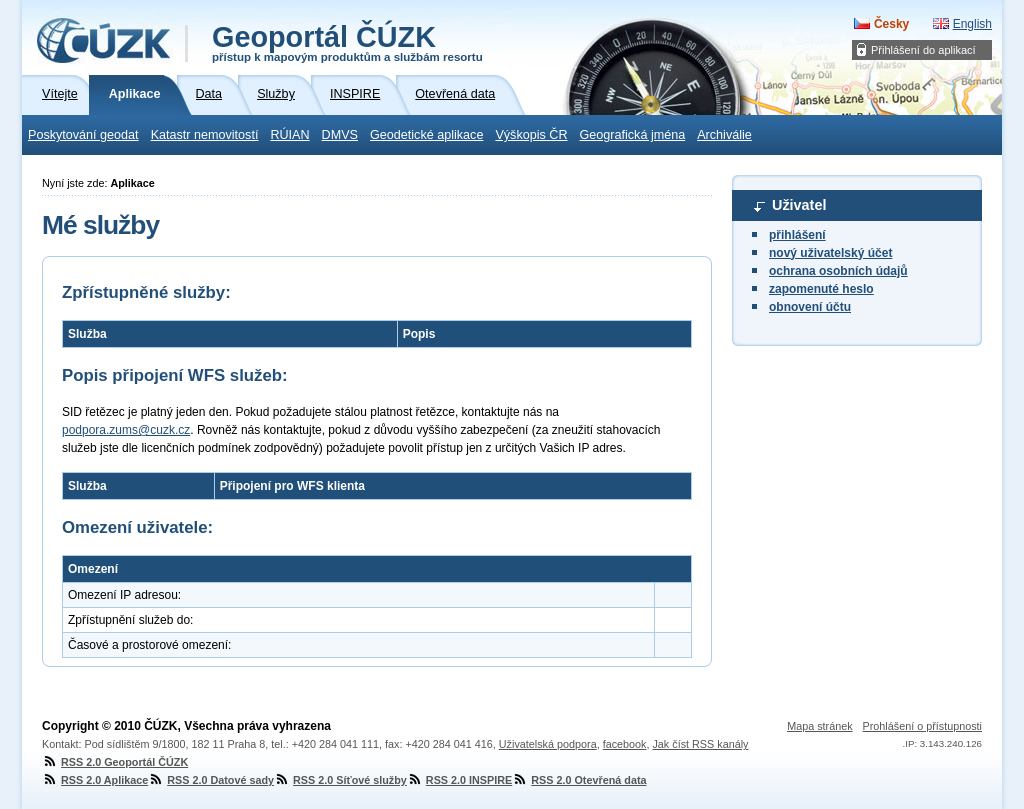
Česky (891, 24)
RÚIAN (289, 135)
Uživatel (799, 205)
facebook (625, 744)
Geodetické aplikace (426, 135)
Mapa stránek (819, 726)
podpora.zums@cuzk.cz (126, 430)
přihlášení (797, 235)
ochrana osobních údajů (838, 271)
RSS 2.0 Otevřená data (579, 780)
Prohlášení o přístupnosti (922, 726)
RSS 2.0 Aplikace (95, 780)
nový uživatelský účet (830, 253)
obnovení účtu (810, 307)
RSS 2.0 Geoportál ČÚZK (115, 762)
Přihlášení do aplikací (923, 50)
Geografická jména (633, 135)
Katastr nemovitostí (205, 135)
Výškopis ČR (531, 135)
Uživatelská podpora (548, 744)
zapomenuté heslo (821, 289)
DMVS (340, 135)
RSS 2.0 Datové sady (211, 780)
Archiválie (724, 135)
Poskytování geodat (83, 135)
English (972, 24)
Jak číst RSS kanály (700, 744)
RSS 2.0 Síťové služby (340, 780)
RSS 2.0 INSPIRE (459, 780)
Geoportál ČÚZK (347, 42)
